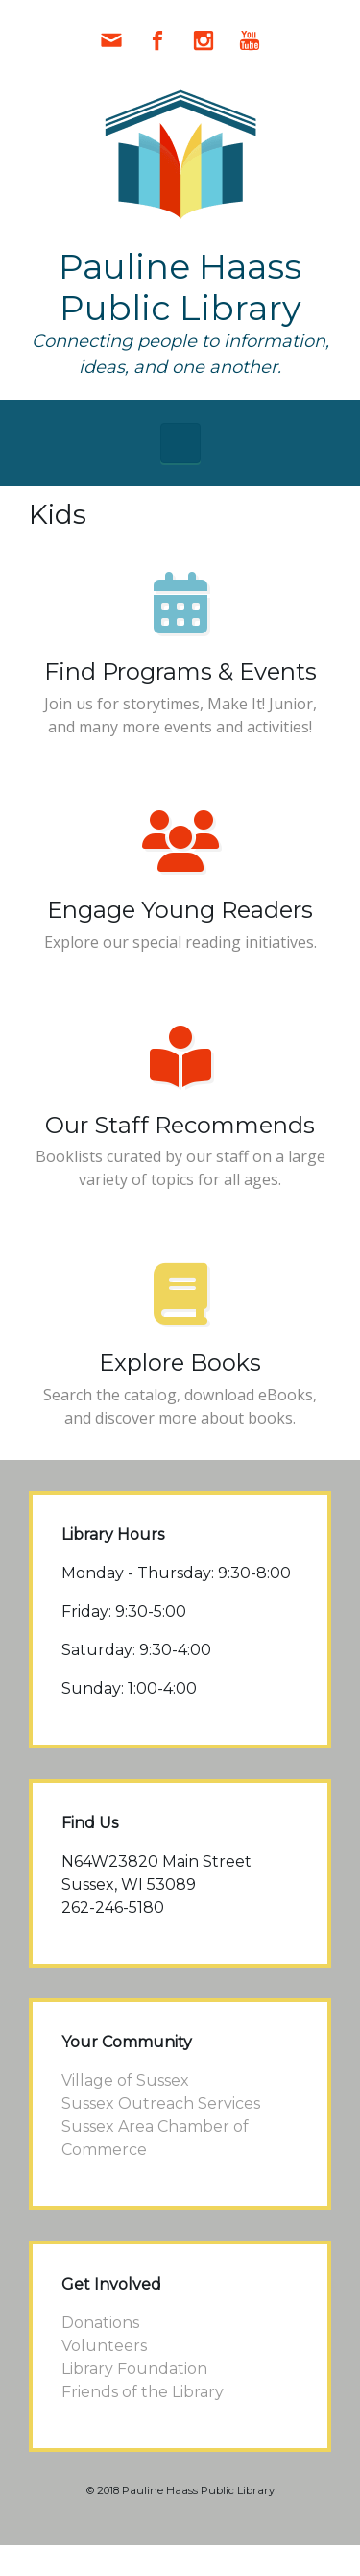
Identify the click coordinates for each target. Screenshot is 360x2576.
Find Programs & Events (180, 671)
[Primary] (180, 443)
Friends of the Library (142, 2392)
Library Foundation (134, 2369)
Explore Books (180, 1362)
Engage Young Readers (180, 910)
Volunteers (104, 2346)
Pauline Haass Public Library (180, 287)
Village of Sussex (125, 2080)
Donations (100, 2323)
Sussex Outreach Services (160, 2103)
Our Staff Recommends (180, 1125)
